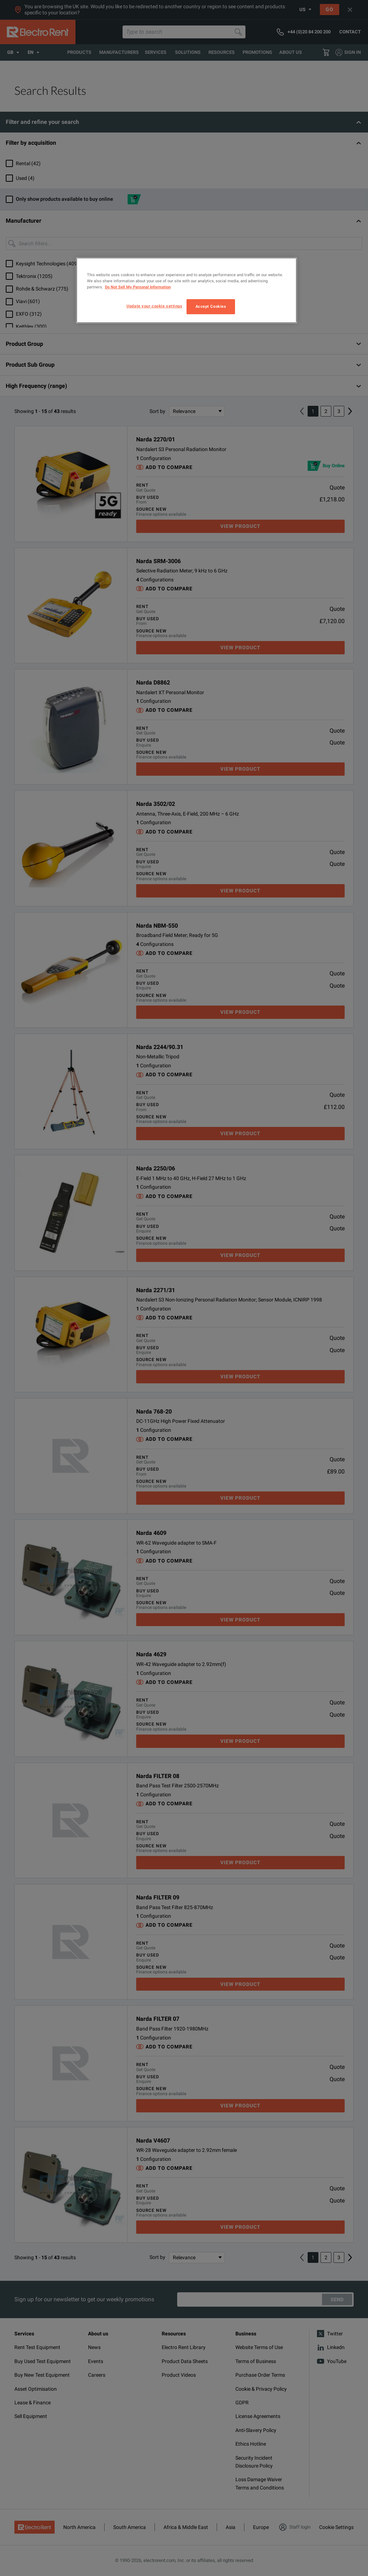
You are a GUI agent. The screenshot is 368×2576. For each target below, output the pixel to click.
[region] (186, 290)
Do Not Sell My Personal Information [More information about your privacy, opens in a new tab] (138, 286)
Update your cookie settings (154, 305)
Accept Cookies (211, 306)
